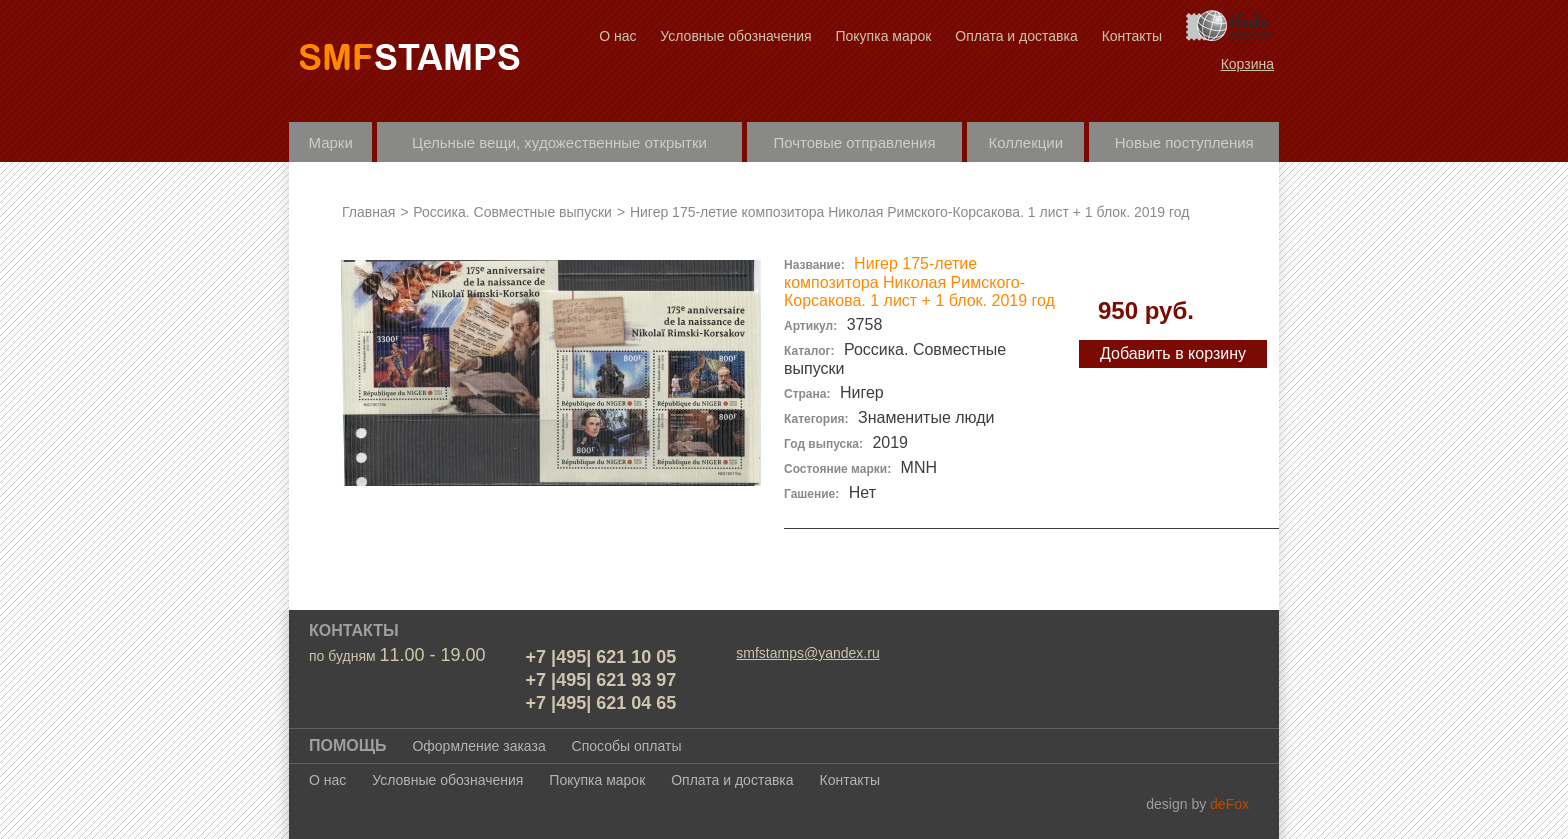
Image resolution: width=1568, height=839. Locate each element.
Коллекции (1026, 142)
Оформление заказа (478, 746)
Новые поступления (1184, 142)
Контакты (1132, 36)
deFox (1229, 804)
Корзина (1247, 64)
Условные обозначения (735, 36)
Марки (331, 142)
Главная (368, 212)
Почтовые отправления (854, 142)
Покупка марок (883, 36)
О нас (617, 36)
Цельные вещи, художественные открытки (559, 142)
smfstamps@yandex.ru (807, 653)
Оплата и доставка (1016, 36)
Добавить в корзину (1173, 353)
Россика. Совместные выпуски (514, 212)
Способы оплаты (627, 746)
